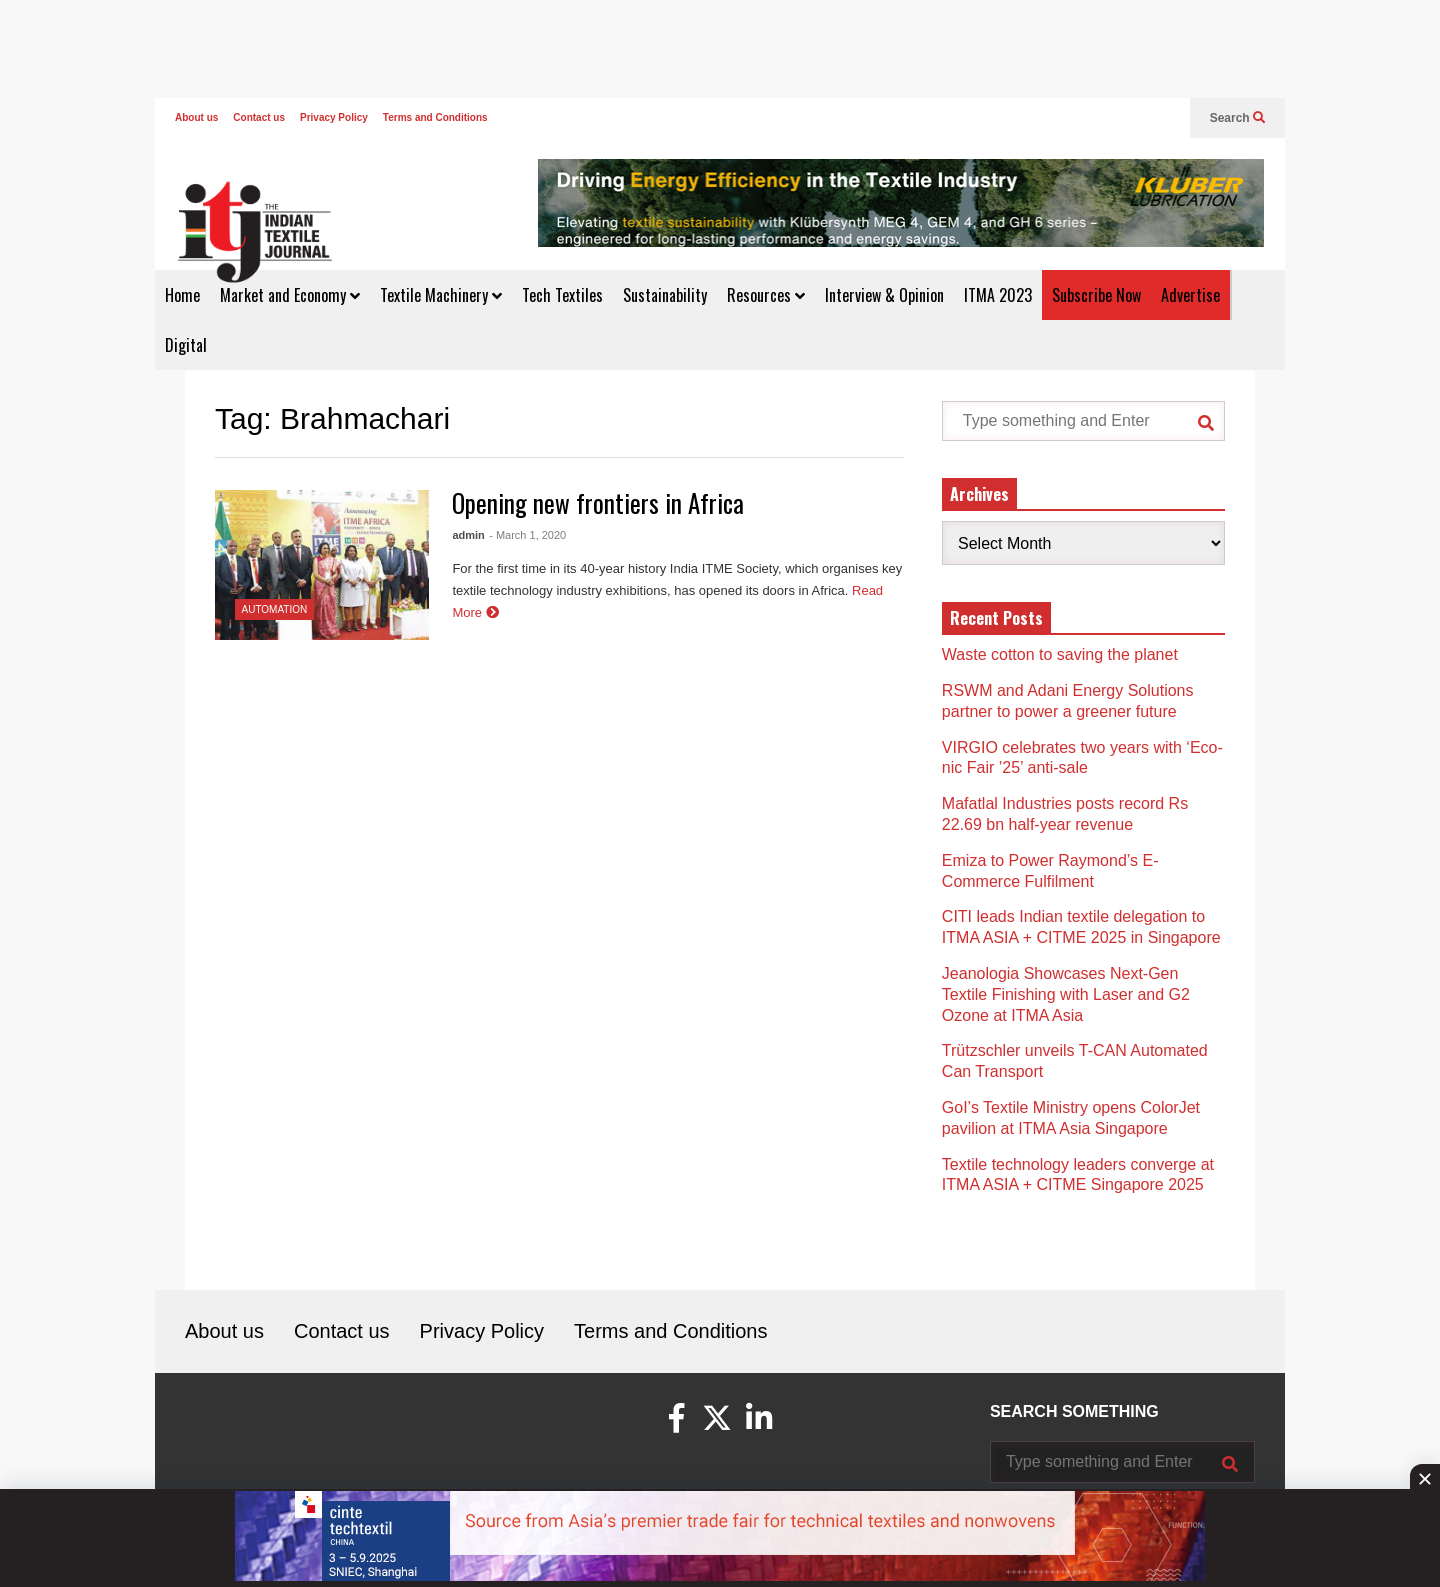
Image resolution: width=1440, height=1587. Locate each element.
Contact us (259, 117)
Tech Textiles (562, 295)
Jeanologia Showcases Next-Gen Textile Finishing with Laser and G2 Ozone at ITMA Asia (1066, 994)
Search (1237, 118)
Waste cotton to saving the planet (1060, 654)
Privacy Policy (334, 117)
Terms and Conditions (435, 117)
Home (182, 295)
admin (468, 535)
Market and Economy (290, 295)
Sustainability (665, 295)
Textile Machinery (441, 295)
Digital (186, 345)
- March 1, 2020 (527, 535)
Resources (766, 295)
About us (196, 117)
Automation (275, 609)
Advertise (1190, 295)
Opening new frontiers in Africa (598, 502)
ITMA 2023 (998, 295)
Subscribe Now (1096, 295)
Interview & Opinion (884, 295)
